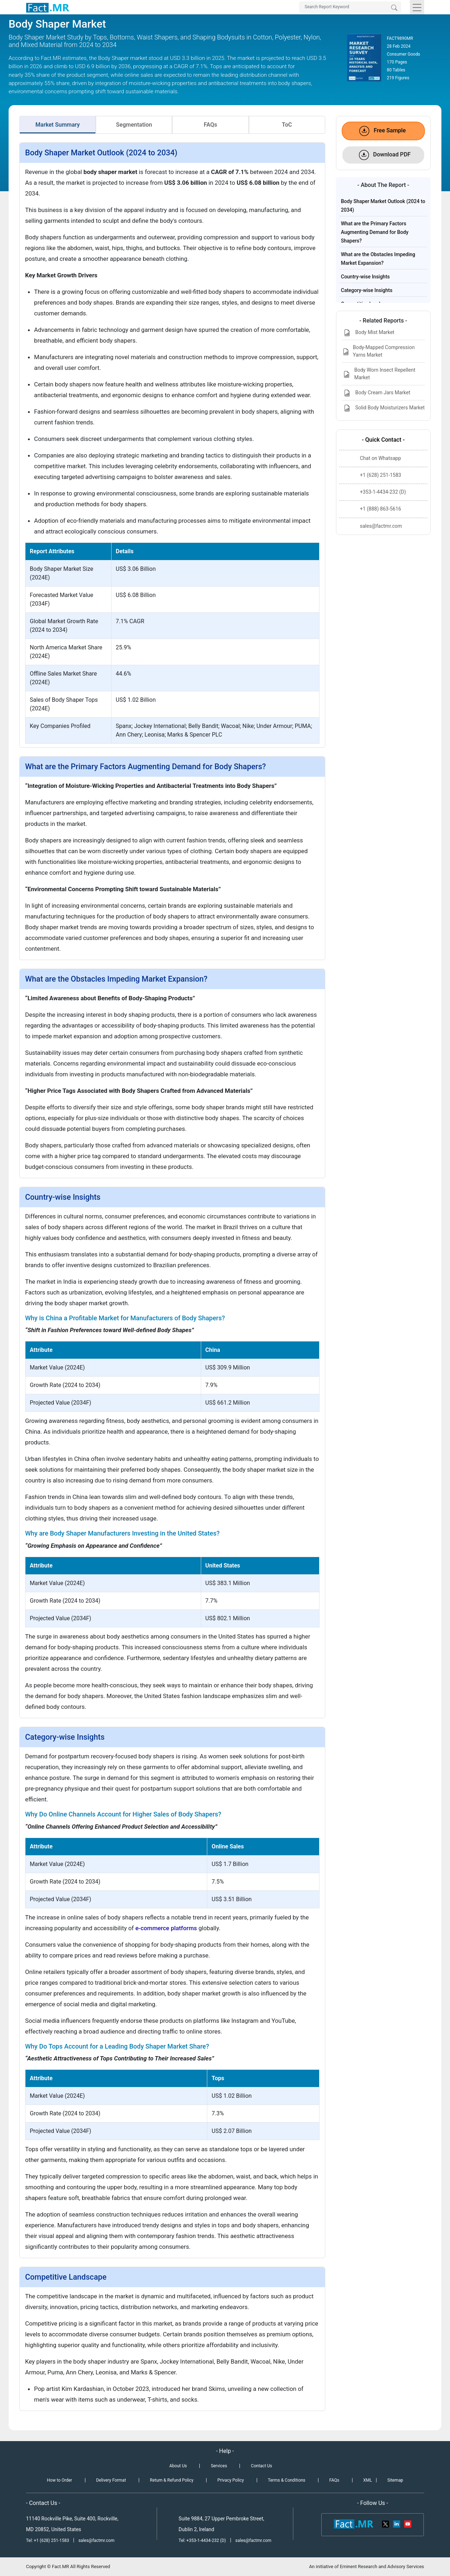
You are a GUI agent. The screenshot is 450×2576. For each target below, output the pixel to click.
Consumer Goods (403, 54)
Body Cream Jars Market (376, 393)
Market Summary (57, 124)
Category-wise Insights (367, 290)
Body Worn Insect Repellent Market (379, 373)
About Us (178, 2465)
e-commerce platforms (166, 1928)
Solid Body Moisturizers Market (383, 408)
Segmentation (134, 124)
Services (219, 2465)
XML (367, 2480)
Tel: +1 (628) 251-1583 (48, 2540)
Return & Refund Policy (171, 2480)
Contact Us (261, 2465)
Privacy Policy (230, 2480)
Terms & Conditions (286, 2480)
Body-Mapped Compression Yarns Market (378, 351)
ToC (287, 124)
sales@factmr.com (97, 2540)
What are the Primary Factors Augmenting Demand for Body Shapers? (374, 232)
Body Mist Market (368, 332)
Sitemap (395, 2480)
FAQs (210, 124)
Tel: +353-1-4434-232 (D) (202, 2540)
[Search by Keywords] (350, 7)
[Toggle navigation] (417, 7)
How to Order (59, 2480)
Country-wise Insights (365, 276)
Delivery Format (111, 2480)
